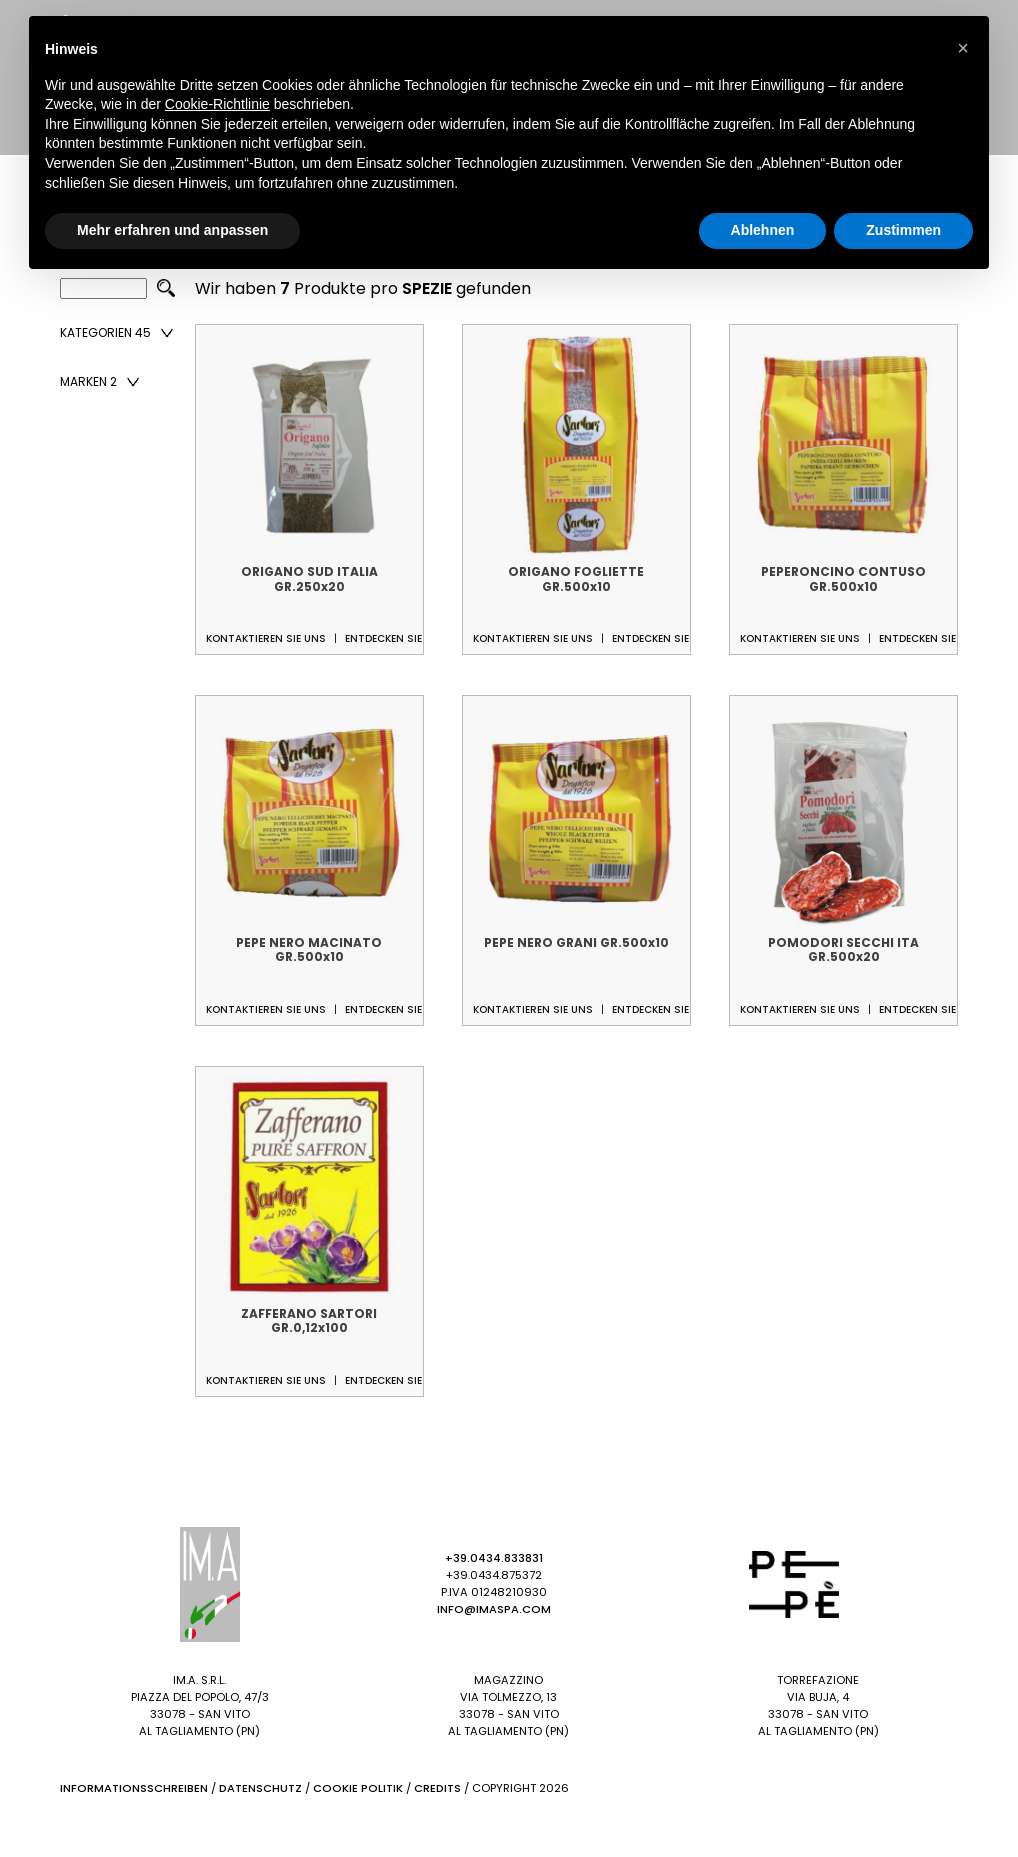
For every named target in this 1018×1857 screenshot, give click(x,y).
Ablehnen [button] (763, 230)
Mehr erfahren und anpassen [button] (172, 230)
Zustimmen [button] (903, 230)
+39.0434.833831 (494, 1558)
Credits (437, 1788)
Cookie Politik (358, 1788)
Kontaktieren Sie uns (266, 638)
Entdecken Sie (383, 638)
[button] (963, 48)
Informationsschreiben (134, 1788)
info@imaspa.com (494, 1609)
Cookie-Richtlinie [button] (217, 104)
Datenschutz (260, 1788)
